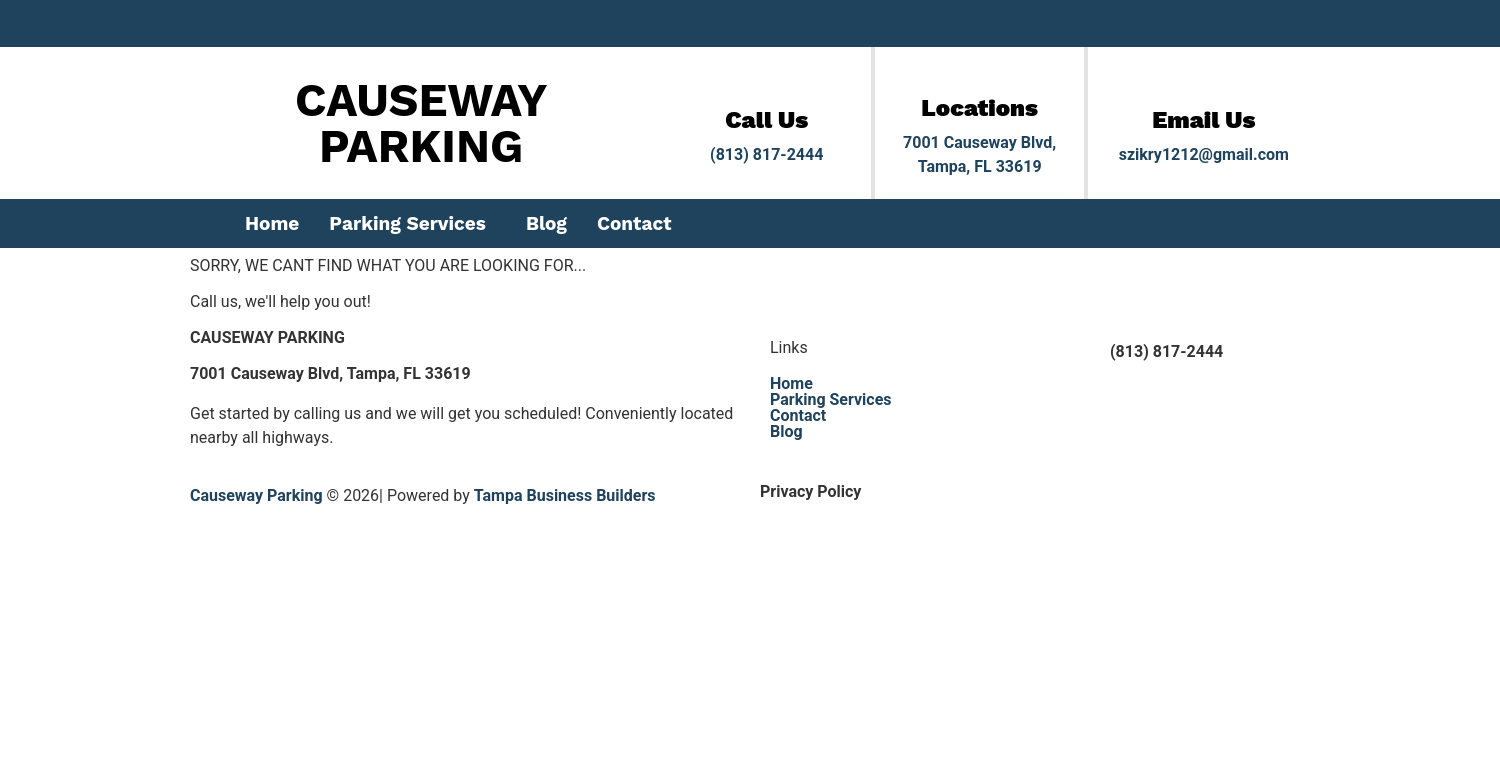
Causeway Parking (256, 495)
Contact (634, 223)
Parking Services (407, 223)
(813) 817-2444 (766, 154)
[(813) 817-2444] (1070, 365)
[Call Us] (767, 92)
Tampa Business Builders (565, 495)
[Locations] (980, 80)
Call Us (766, 120)
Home (272, 223)
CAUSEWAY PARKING (421, 123)
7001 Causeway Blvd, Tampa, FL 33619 (330, 373)
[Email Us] (1204, 92)
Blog (546, 223)
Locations (979, 108)
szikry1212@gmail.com (1204, 154)
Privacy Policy (810, 491)
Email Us (1203, 120)
